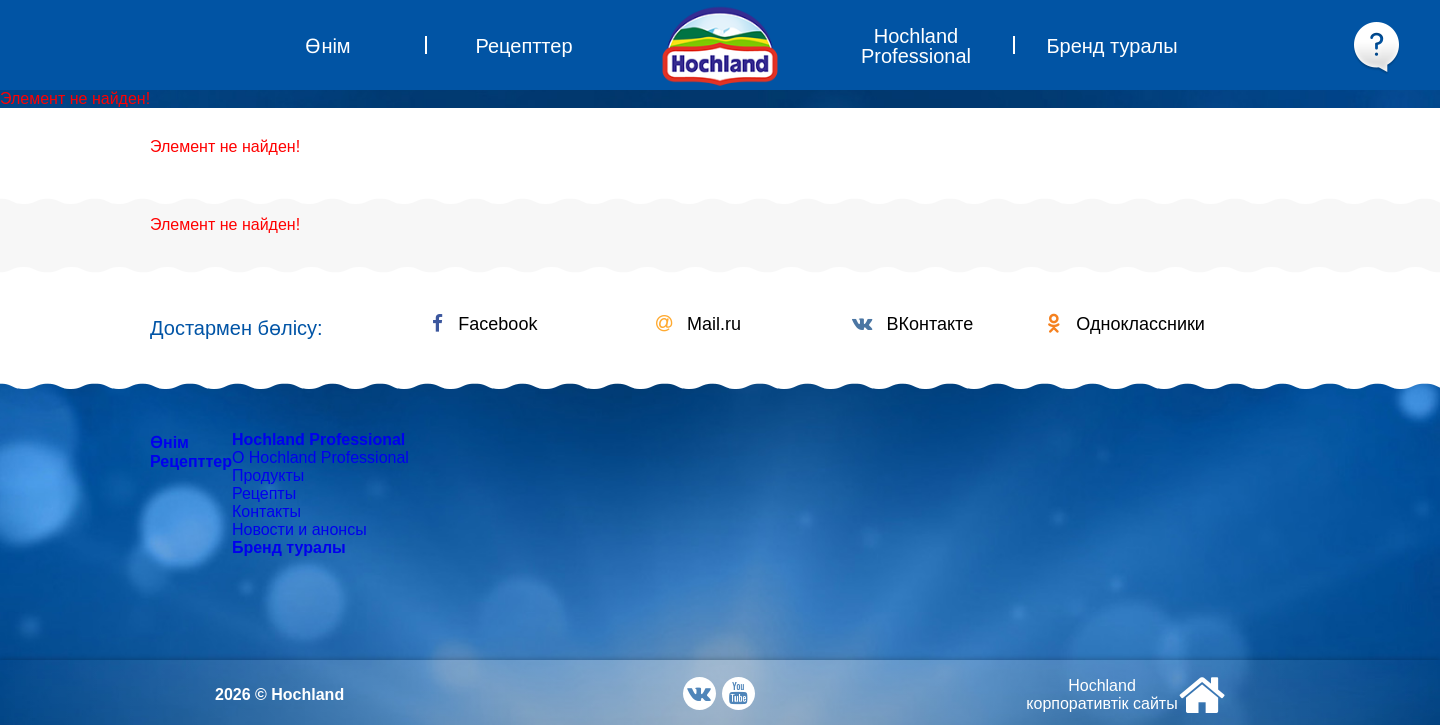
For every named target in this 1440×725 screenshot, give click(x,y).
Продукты (268, 475)
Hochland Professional (318, 439)
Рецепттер (191, 461)
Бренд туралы (289, 547)
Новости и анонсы (299, 529)
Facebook (484, 324)
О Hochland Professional (320, 457)
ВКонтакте (913, 324)
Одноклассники (1126, 324)
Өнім (169, 442)
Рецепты (264, 493)
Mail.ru (698, 324)
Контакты (266, 511)
